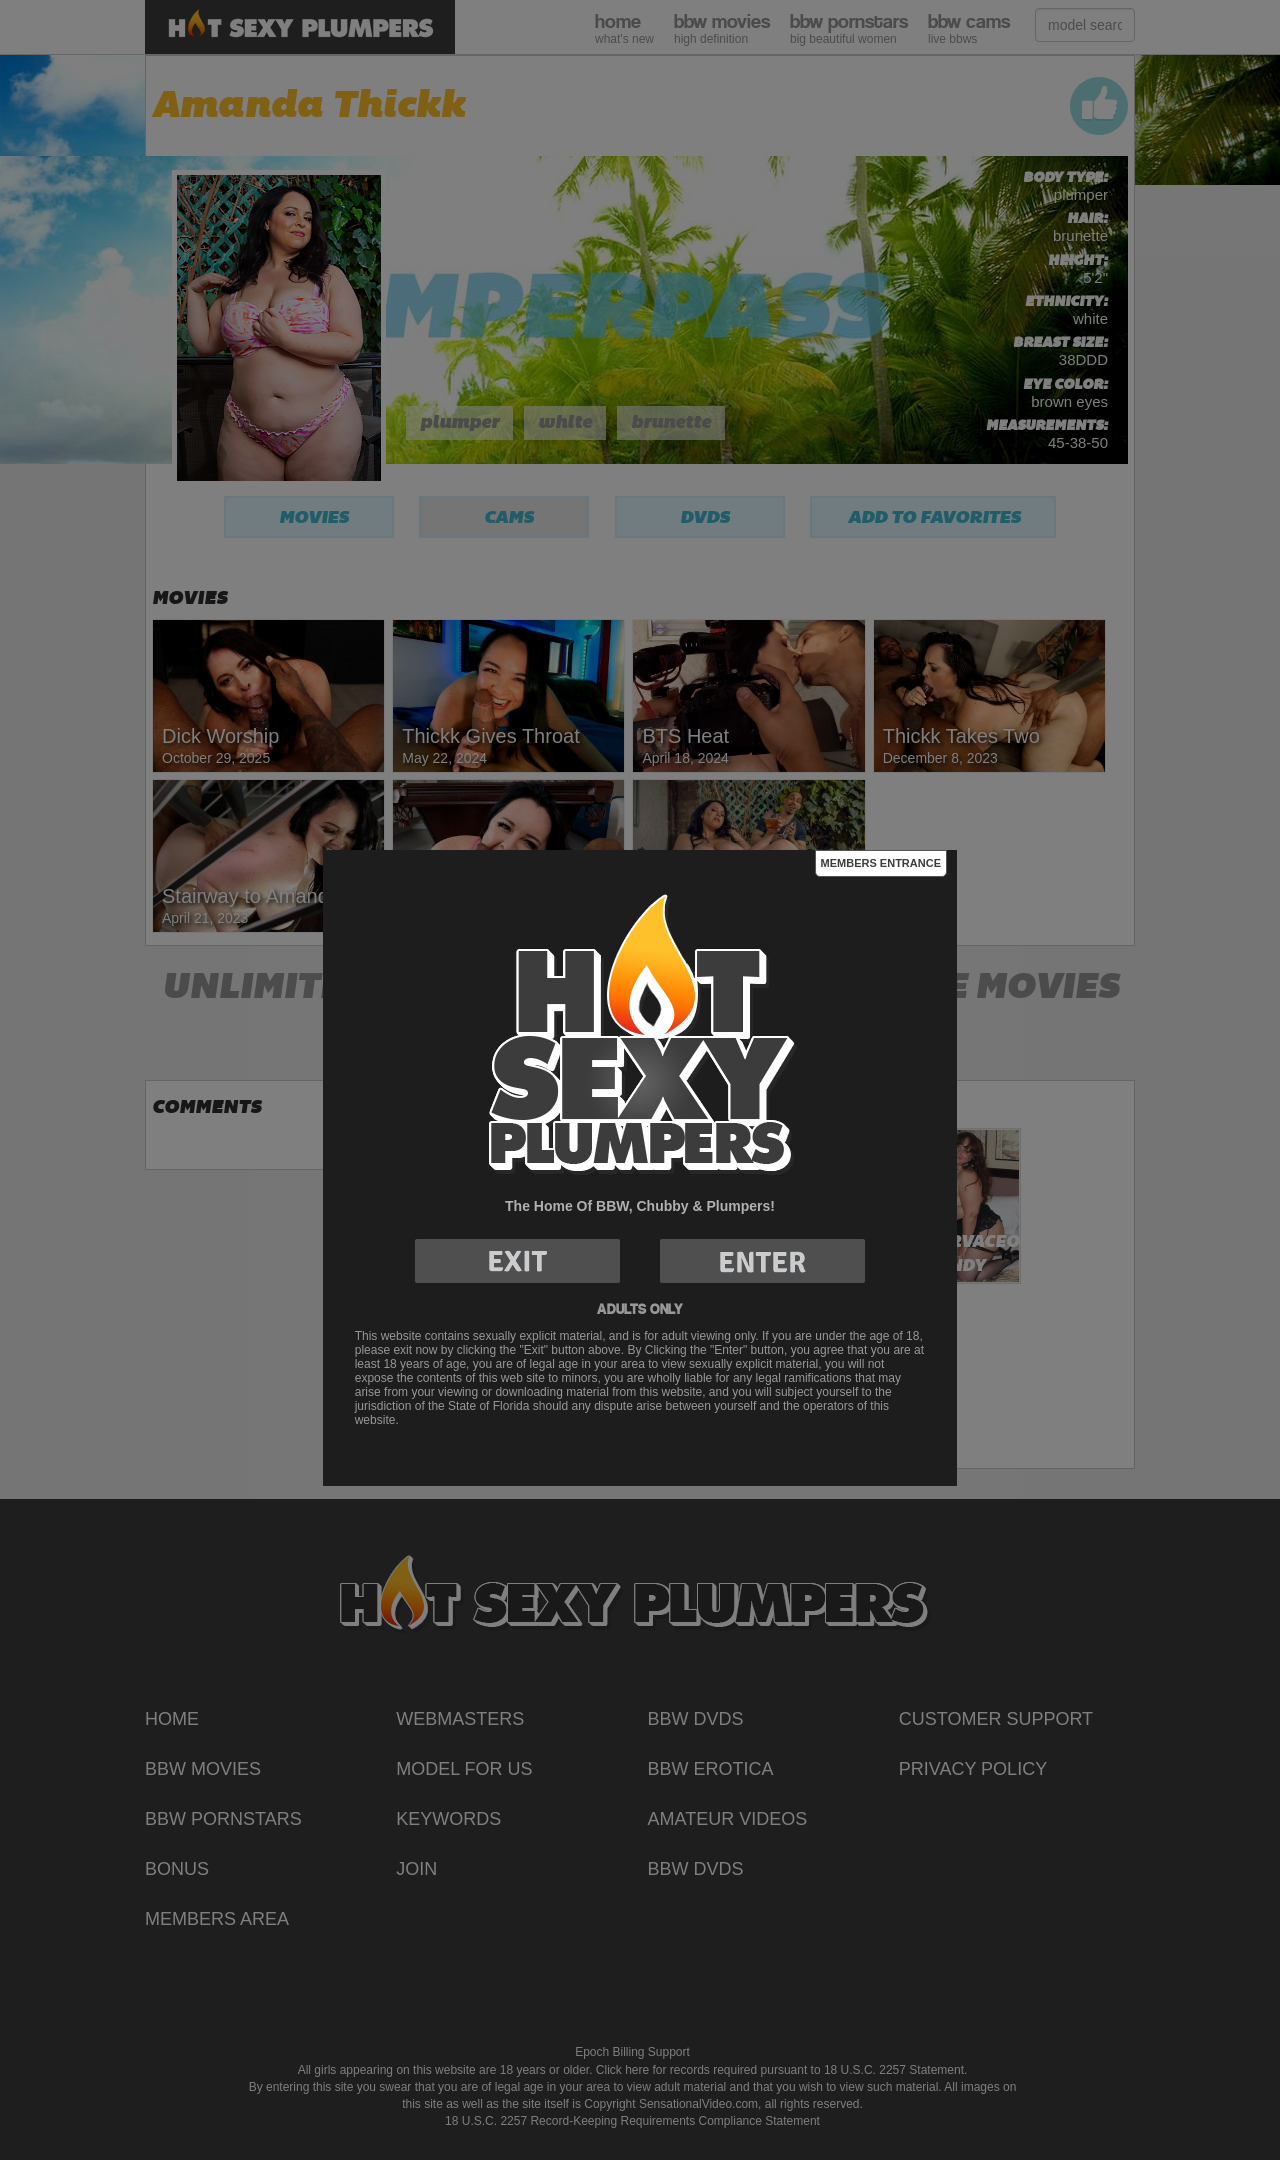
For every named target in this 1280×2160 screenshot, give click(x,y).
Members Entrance (881, 863)
